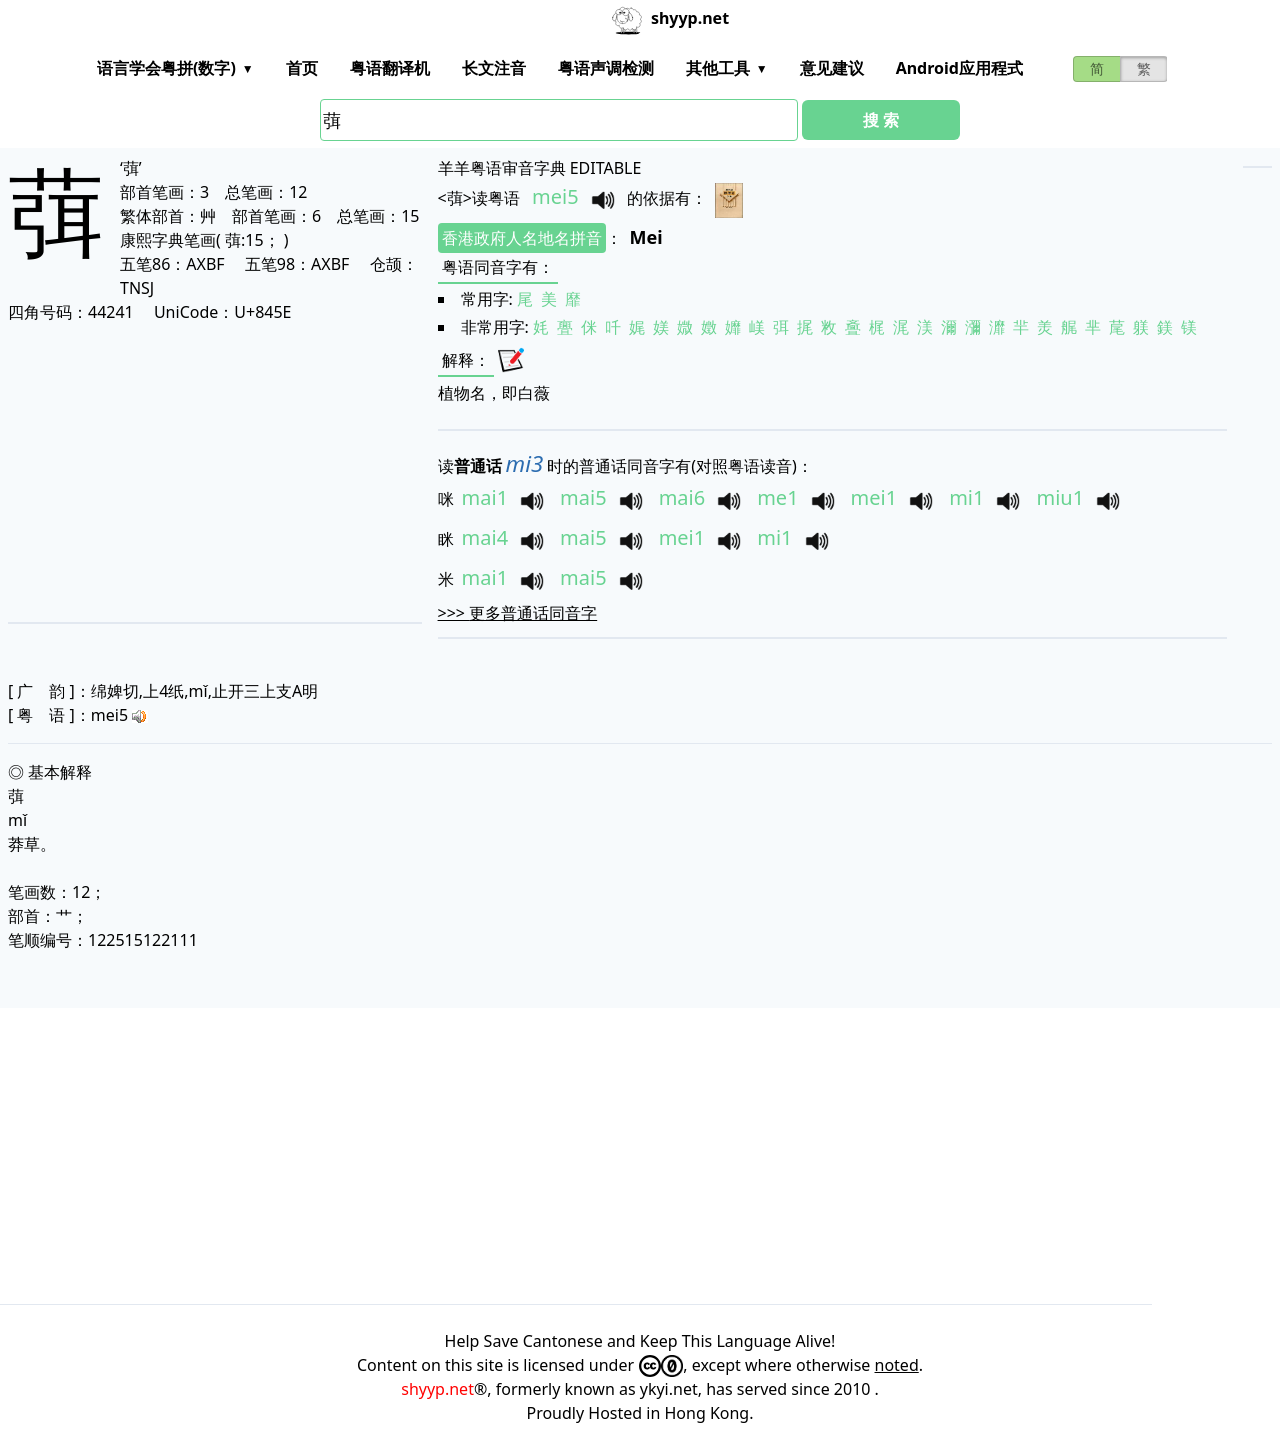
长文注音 (494, 68)
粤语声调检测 (606, 68)
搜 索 (881, 120)
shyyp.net (437, 1389)
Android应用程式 (959, 68)
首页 (302, 68)
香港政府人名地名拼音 (522, 238)
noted (897, 1365)
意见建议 (832, 68)
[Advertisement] (201, 472)
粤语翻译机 (390, 68)
